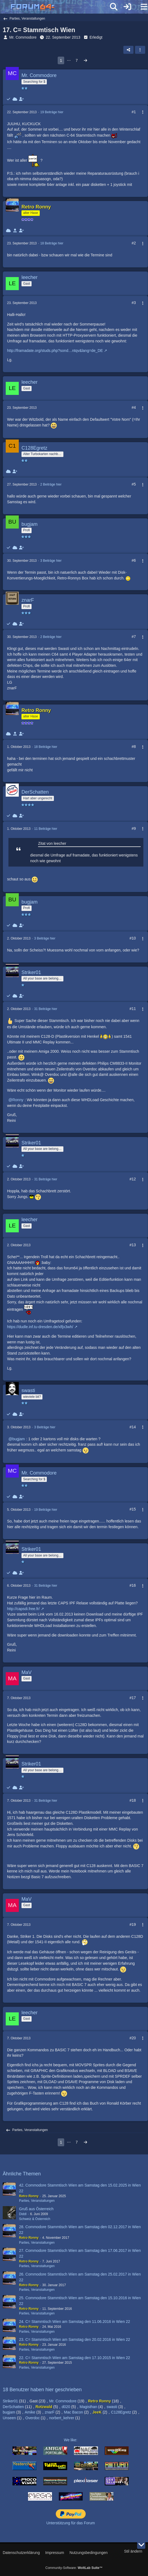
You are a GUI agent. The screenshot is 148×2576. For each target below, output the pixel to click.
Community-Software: (74, 2568)
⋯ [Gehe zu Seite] (69, 60)
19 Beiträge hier (51, 112)
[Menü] (140, 6)
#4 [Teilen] (134, 407)
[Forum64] (61, 7)
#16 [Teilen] (133, 1585)
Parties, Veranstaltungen (37, 2201)
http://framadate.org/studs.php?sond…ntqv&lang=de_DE (55, 350)
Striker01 (10, 2401)
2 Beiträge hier (50, 484)
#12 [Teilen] (133, 1179)
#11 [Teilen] (133, 1008)
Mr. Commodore (22, 37)
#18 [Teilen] (133, 1800)
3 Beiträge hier (50, 561)
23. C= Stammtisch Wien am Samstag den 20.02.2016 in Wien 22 (74, 2339)
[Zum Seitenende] (141, 2545)
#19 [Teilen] (133, 1924)
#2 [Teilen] (134, 243)
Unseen (9, 2418)
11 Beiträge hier (45, 829)
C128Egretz (121, 2412)
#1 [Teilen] (134, 112)
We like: (71, 2440)
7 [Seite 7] (77, 60)
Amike (30, 2412)
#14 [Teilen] (133, 1427)
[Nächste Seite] (85, 61)
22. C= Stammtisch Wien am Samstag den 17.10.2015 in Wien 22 (74, 2358)
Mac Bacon (73, 2412)
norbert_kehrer (61, 2418)
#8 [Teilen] (134, 746)
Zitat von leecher (52, 843)
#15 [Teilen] (133, 1509)
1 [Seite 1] (61, 60)
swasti (112, 2407)
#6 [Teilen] (134, 560)
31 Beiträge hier (45, 1009)
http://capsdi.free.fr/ (23, 1609)
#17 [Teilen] (133, 1698)
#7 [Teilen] (134, 636)
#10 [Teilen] (133, 938)
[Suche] (113, 6)
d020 (66, 2407)
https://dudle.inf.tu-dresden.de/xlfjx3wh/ (40, 1327)
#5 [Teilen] (134, 484)
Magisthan (88, 2407)
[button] (140, 50)
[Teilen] (128, 50)
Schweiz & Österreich (34, 2219)
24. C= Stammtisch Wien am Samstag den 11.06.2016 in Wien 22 (74, 2321)
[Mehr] (140, 112)
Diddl (22, 2214)
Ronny (17, 1100)
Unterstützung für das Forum (70, 2523)
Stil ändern (133, 2551)
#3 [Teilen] (134, 302)
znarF (49, 2412)
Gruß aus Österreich (36, 2209)
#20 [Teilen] (133, 2038)
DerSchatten (13, 2407)
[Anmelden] (127, 7)
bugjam (18, 1439)
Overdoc (32, 2418)
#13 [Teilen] (133, 1245)
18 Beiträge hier (51, 243)
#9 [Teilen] (134, 828)
